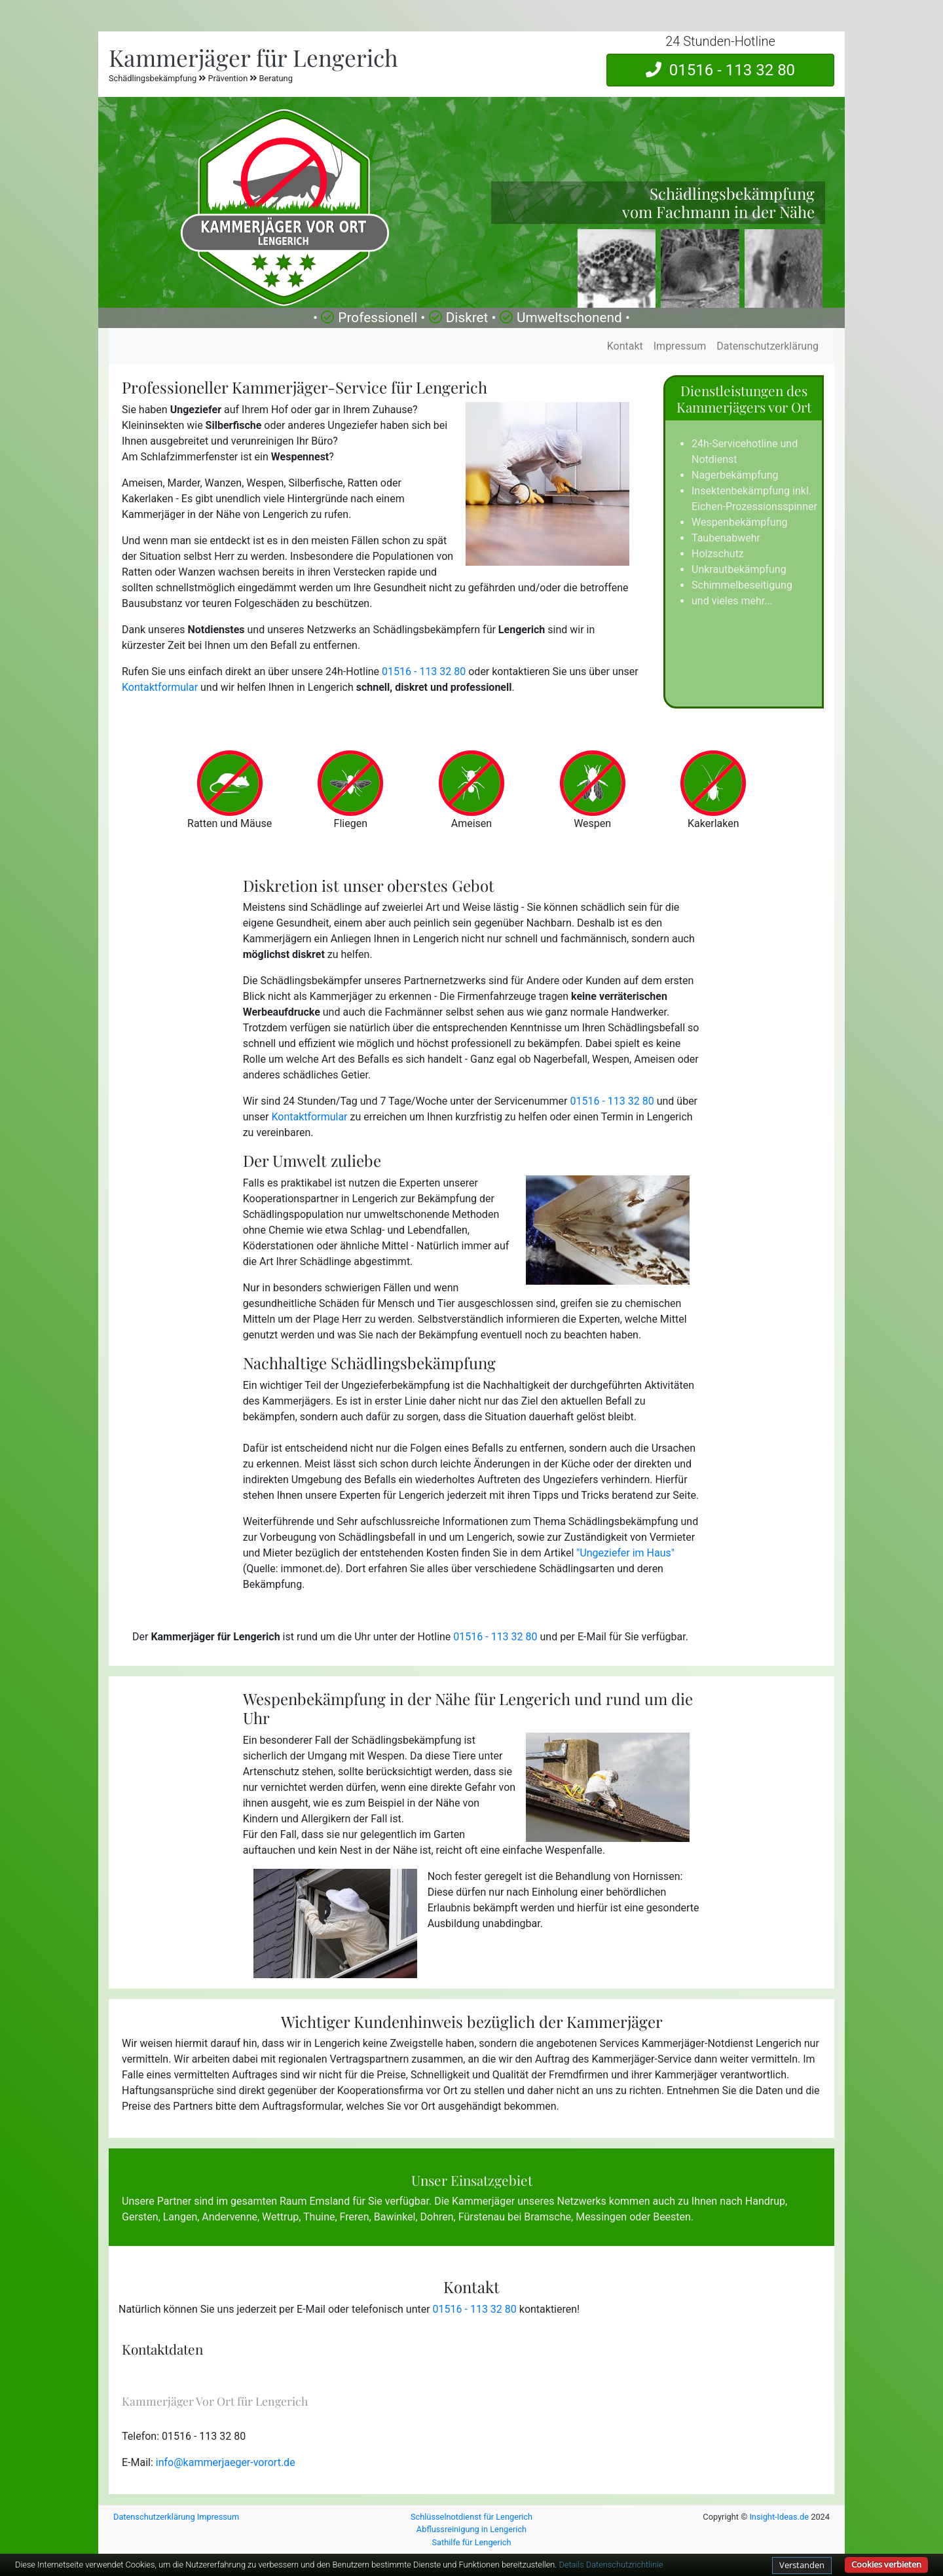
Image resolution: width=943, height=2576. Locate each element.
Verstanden (801, 2565)
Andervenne (229, 2217)
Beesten (672, 2217)
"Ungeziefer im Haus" (625, 1553)
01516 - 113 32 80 (720, 70)
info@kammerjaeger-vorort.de (225, 2462)
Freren (354, 2217)
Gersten (140, 2217)
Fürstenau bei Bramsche (514, 2217)
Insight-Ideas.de (779, 2517)
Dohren (437, 2217)
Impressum (680, 346)
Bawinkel (395, 2217)
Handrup (765, 2201)
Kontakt (625, 346)
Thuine (319, 2217)
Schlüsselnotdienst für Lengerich (471, 2517)
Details (571, 2564)
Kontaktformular (160, 687)
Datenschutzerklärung (767, 346)
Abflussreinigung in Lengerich (471, 2529)
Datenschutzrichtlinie (624, 2564)
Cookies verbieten (886, 2564)
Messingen (601, 2217)
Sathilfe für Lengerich (471, 2542)
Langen (180, 2217)
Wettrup (280, 2217)
